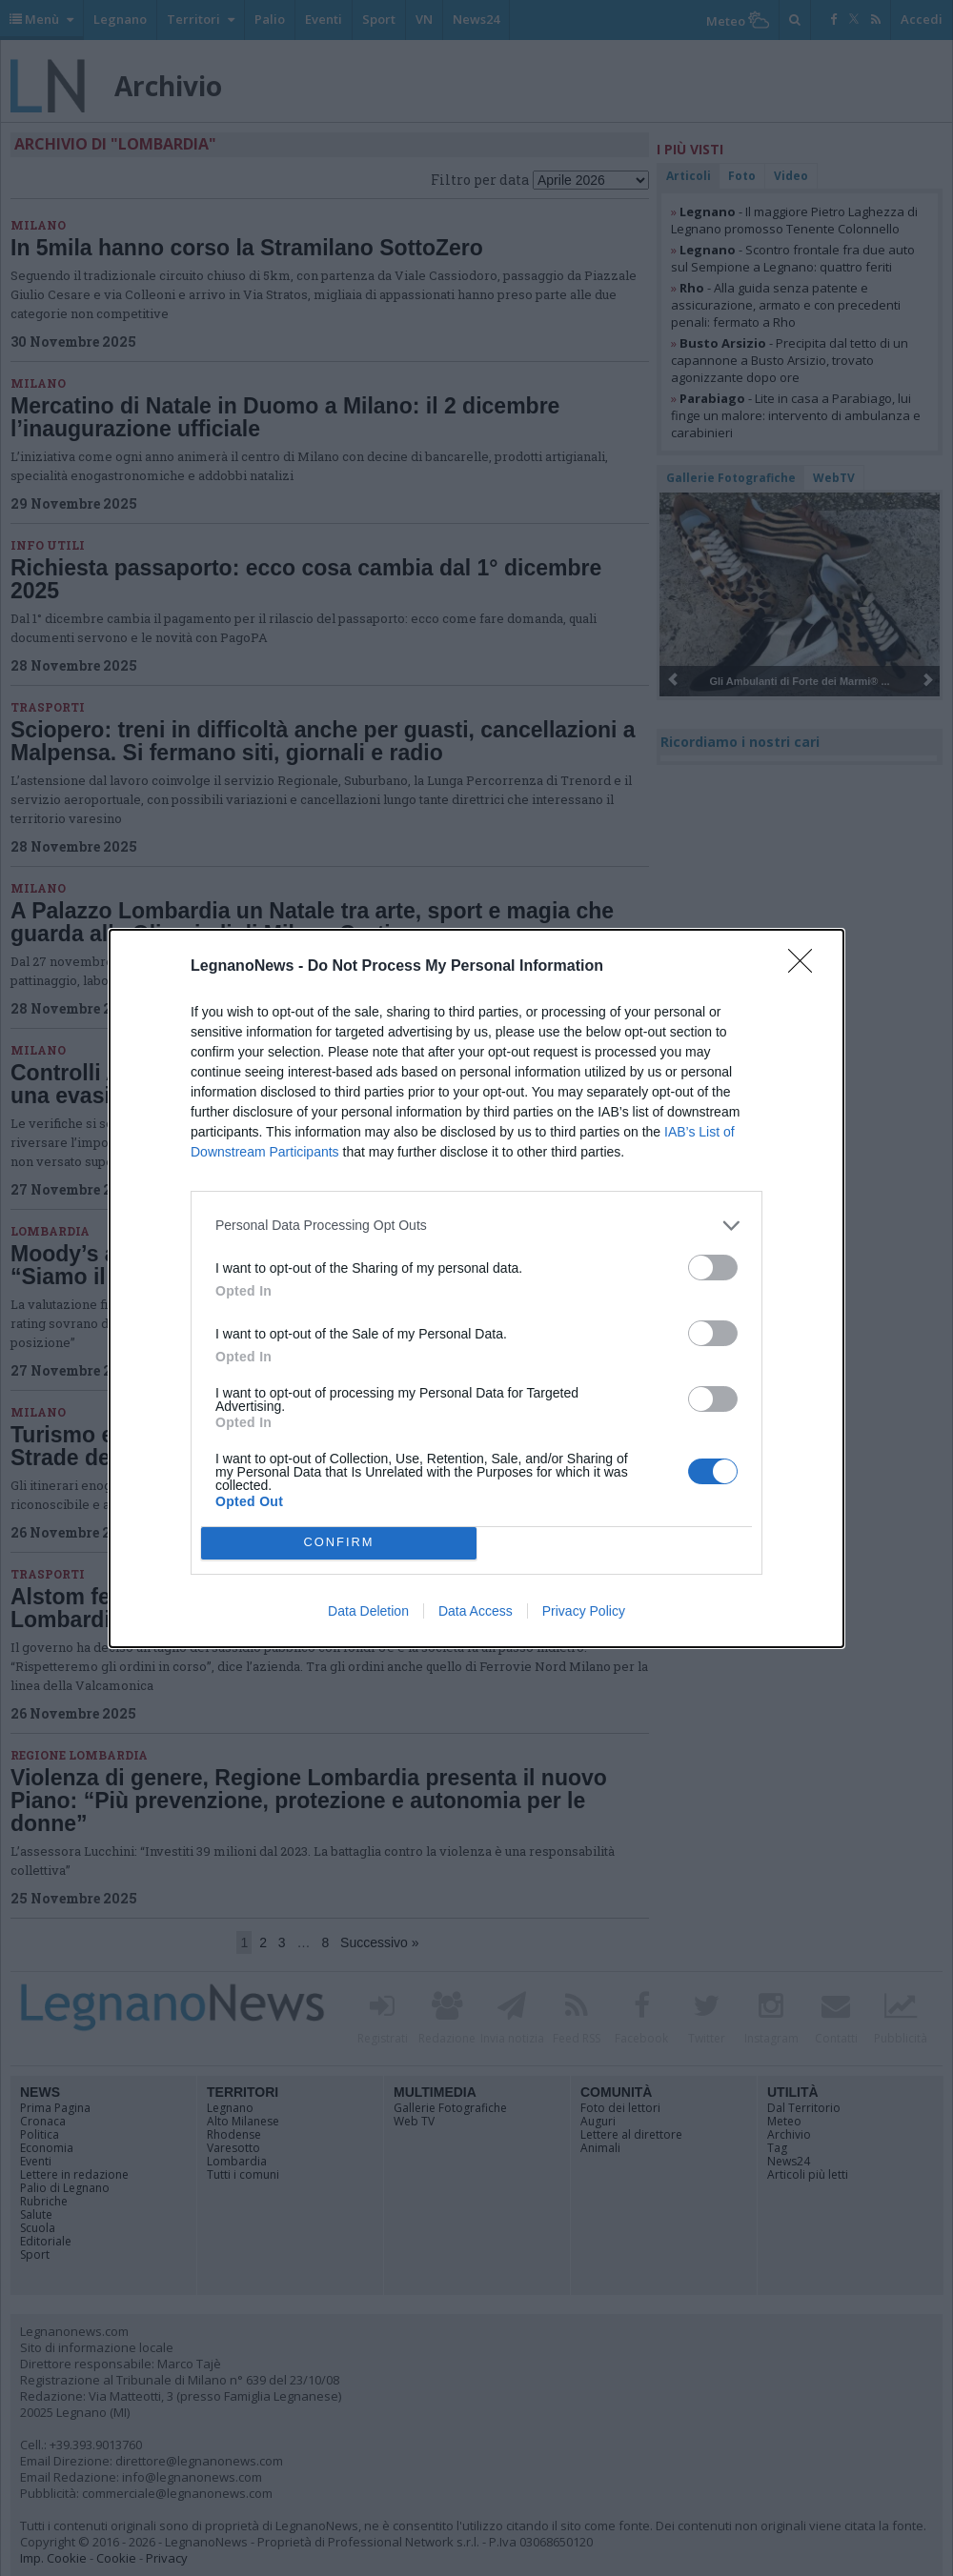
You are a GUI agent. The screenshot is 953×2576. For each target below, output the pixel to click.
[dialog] (476, 1288)
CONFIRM (339, 1543)
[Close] (806, 967)
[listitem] (476, 1226)
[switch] (713, 1267)
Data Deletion (368, 1611)
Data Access (475, 1611)
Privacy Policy (583, 1611)
